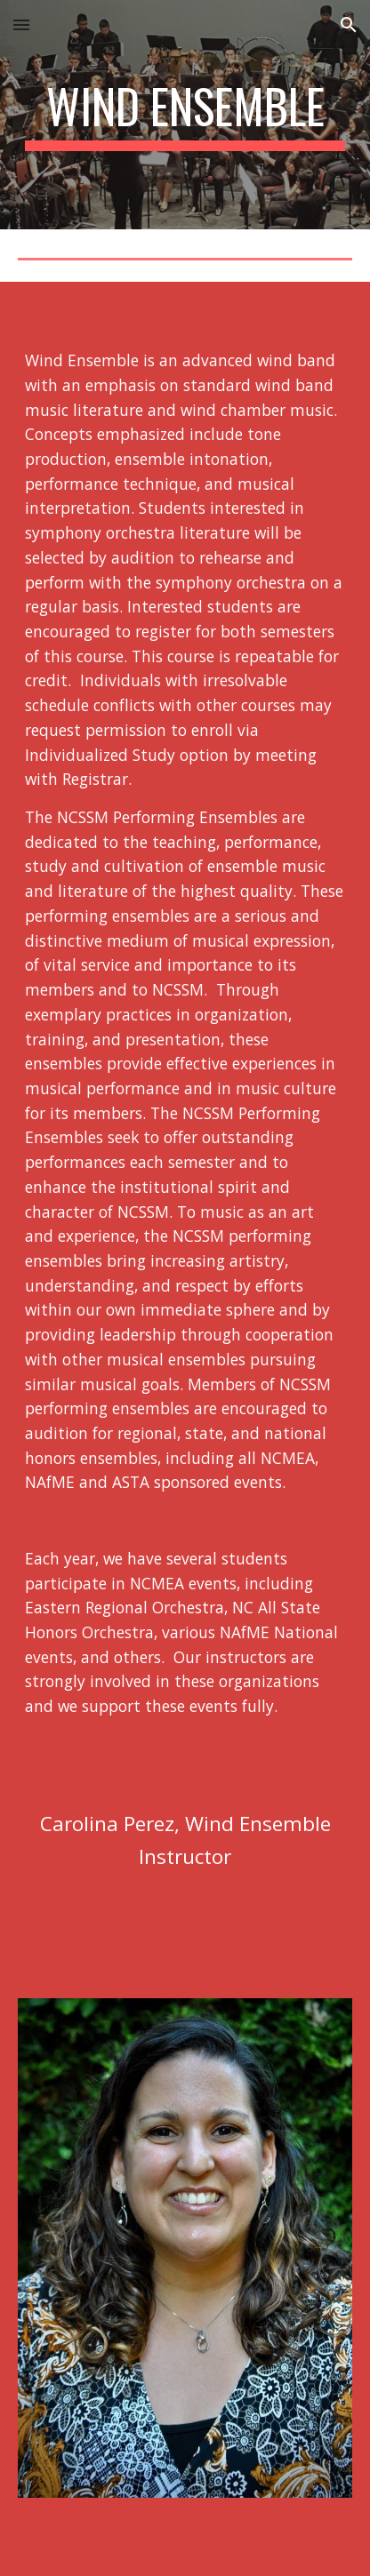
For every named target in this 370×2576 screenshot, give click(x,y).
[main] (185, 114)
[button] (21, 24)
